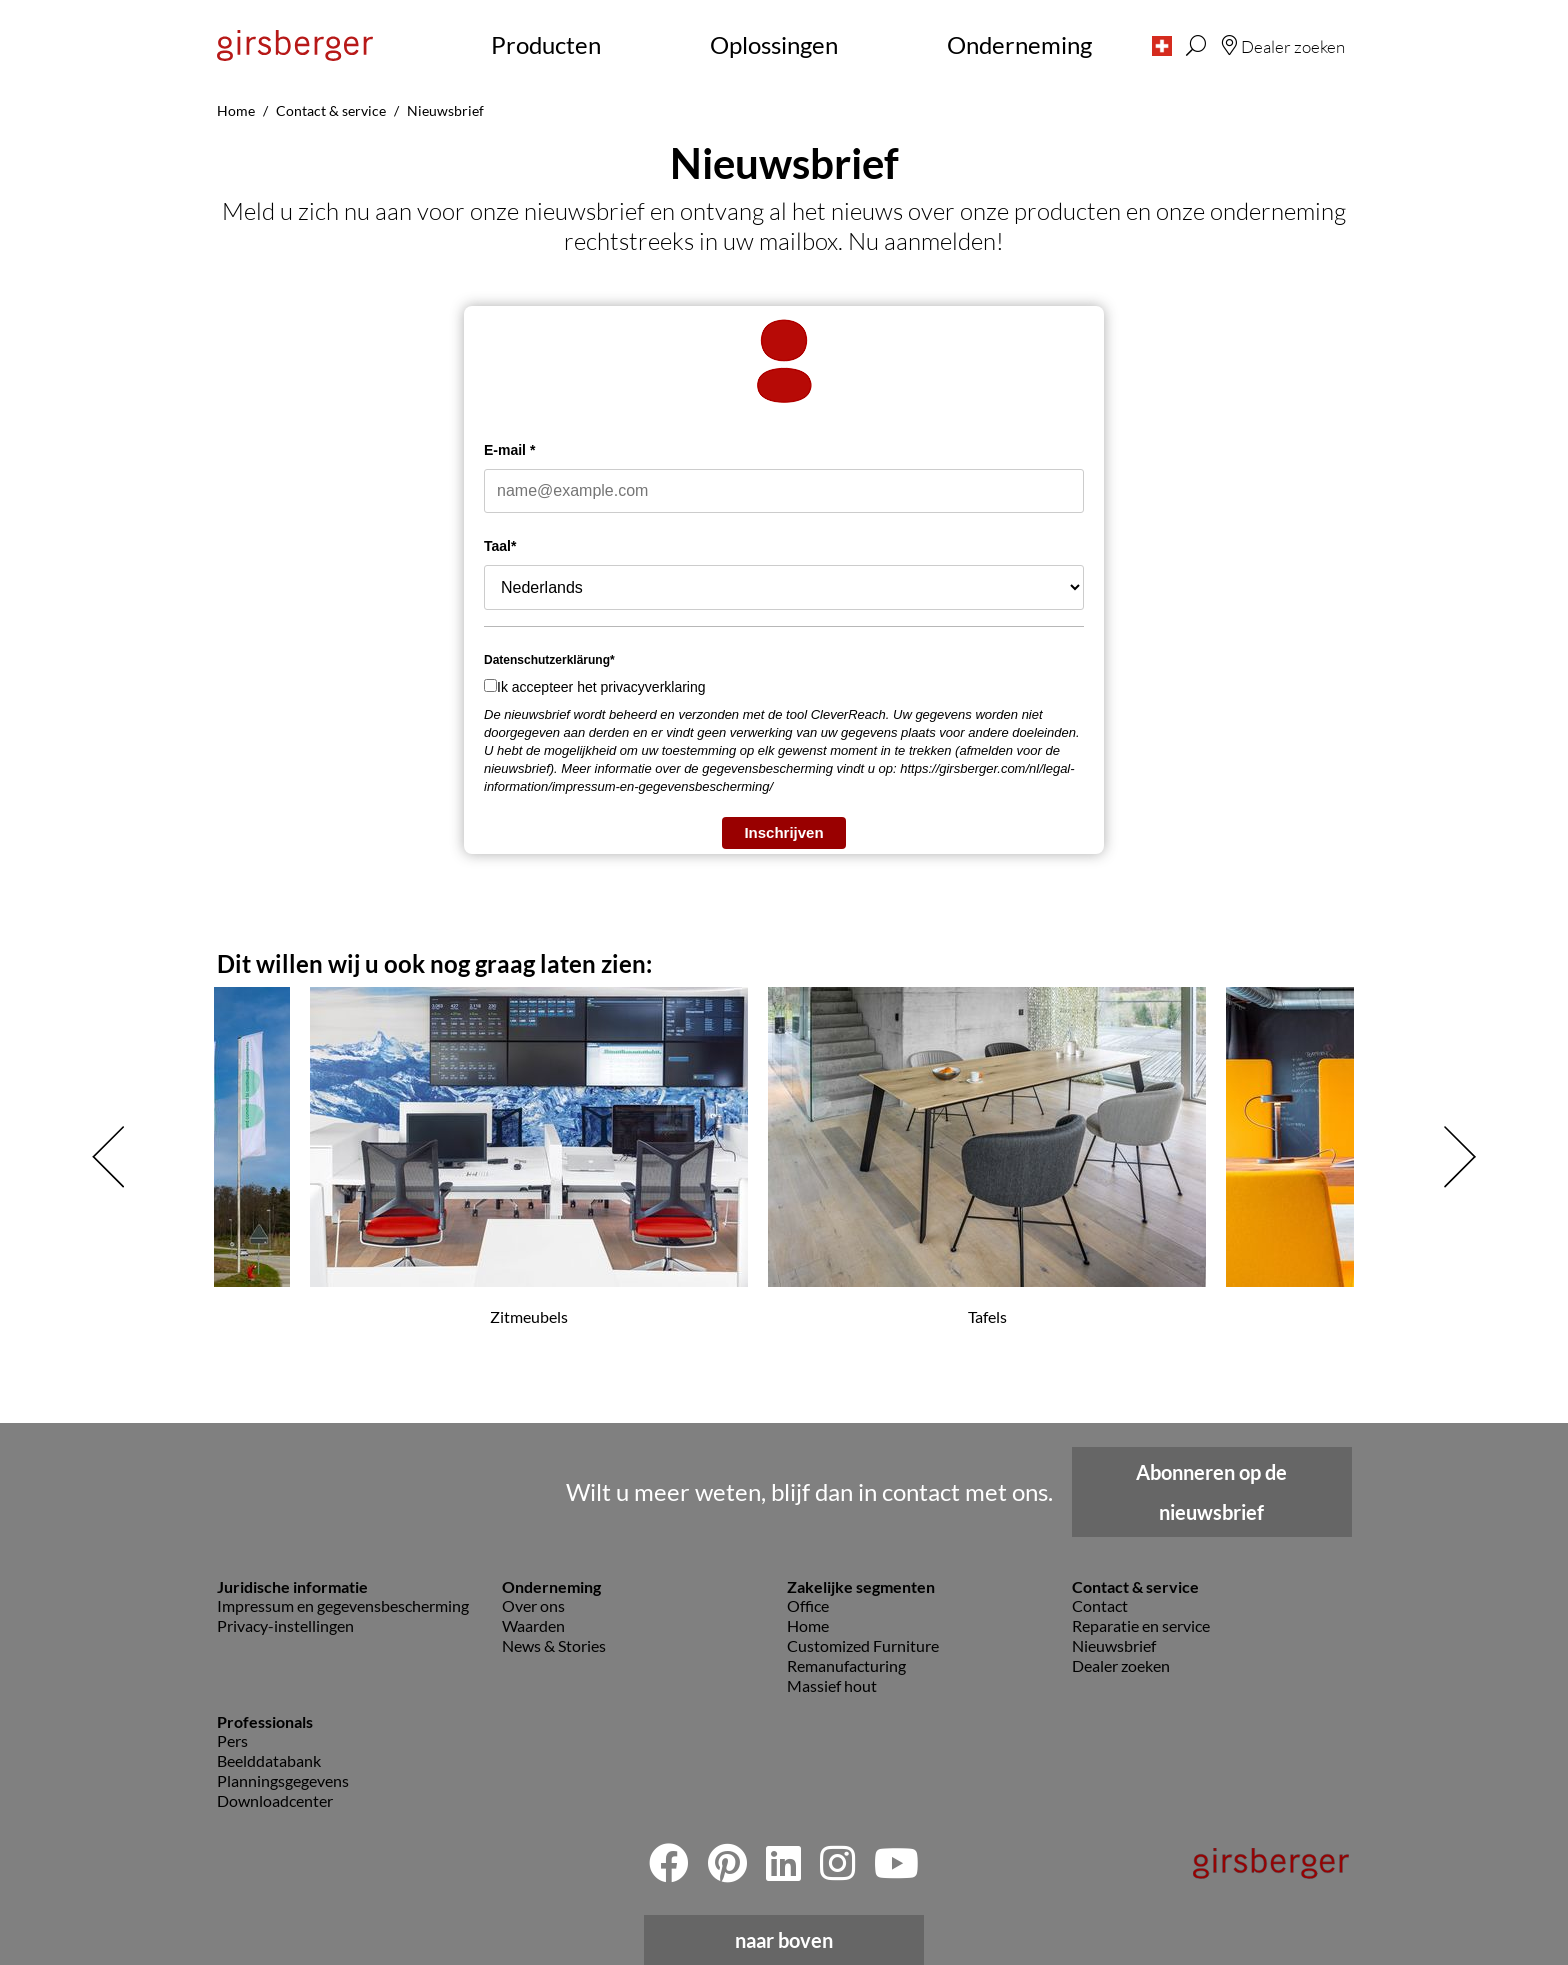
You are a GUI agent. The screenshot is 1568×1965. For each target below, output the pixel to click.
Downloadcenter (275, 1800)
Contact (1100, 1605)
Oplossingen (774, 44)
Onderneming (1019, 44)
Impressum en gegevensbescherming (343, 1605)
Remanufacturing (846, 1665)
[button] (1162, 45)
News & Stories (554, 1645)
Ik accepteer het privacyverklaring (601, 687)
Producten (546, 44)
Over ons (533, 1605)
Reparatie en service (1141, 1625)
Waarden (533, 1625)
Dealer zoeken (1121, 1665)
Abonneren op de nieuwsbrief (1211, 1492)
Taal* (500, 546)
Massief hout (832, 1685)
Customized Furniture (863, 1645)
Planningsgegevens (283, 1780)
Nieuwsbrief (1114, 1645)
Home (808, 1625)
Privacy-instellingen (285, 1625)
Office (808, 1605)
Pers (232, 1740)
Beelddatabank (269, 1760)
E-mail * (509, 450)
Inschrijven (783, 832)
